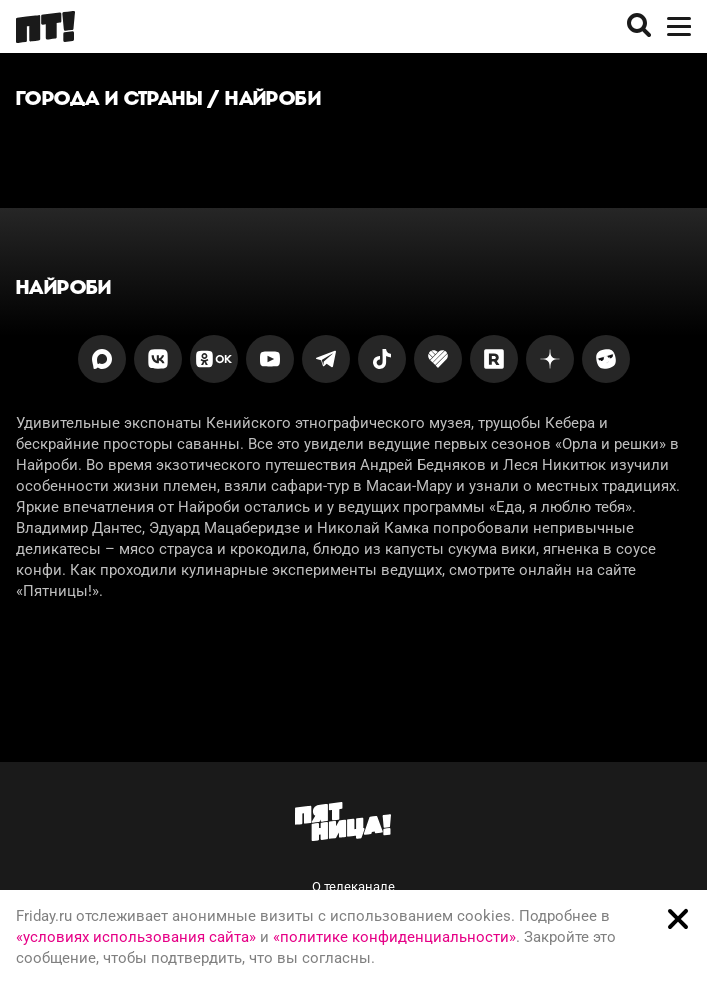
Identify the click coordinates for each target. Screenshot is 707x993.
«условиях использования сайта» (136, 937)
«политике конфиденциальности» (394, 937)
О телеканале (353, 886)
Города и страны (109, 98)
